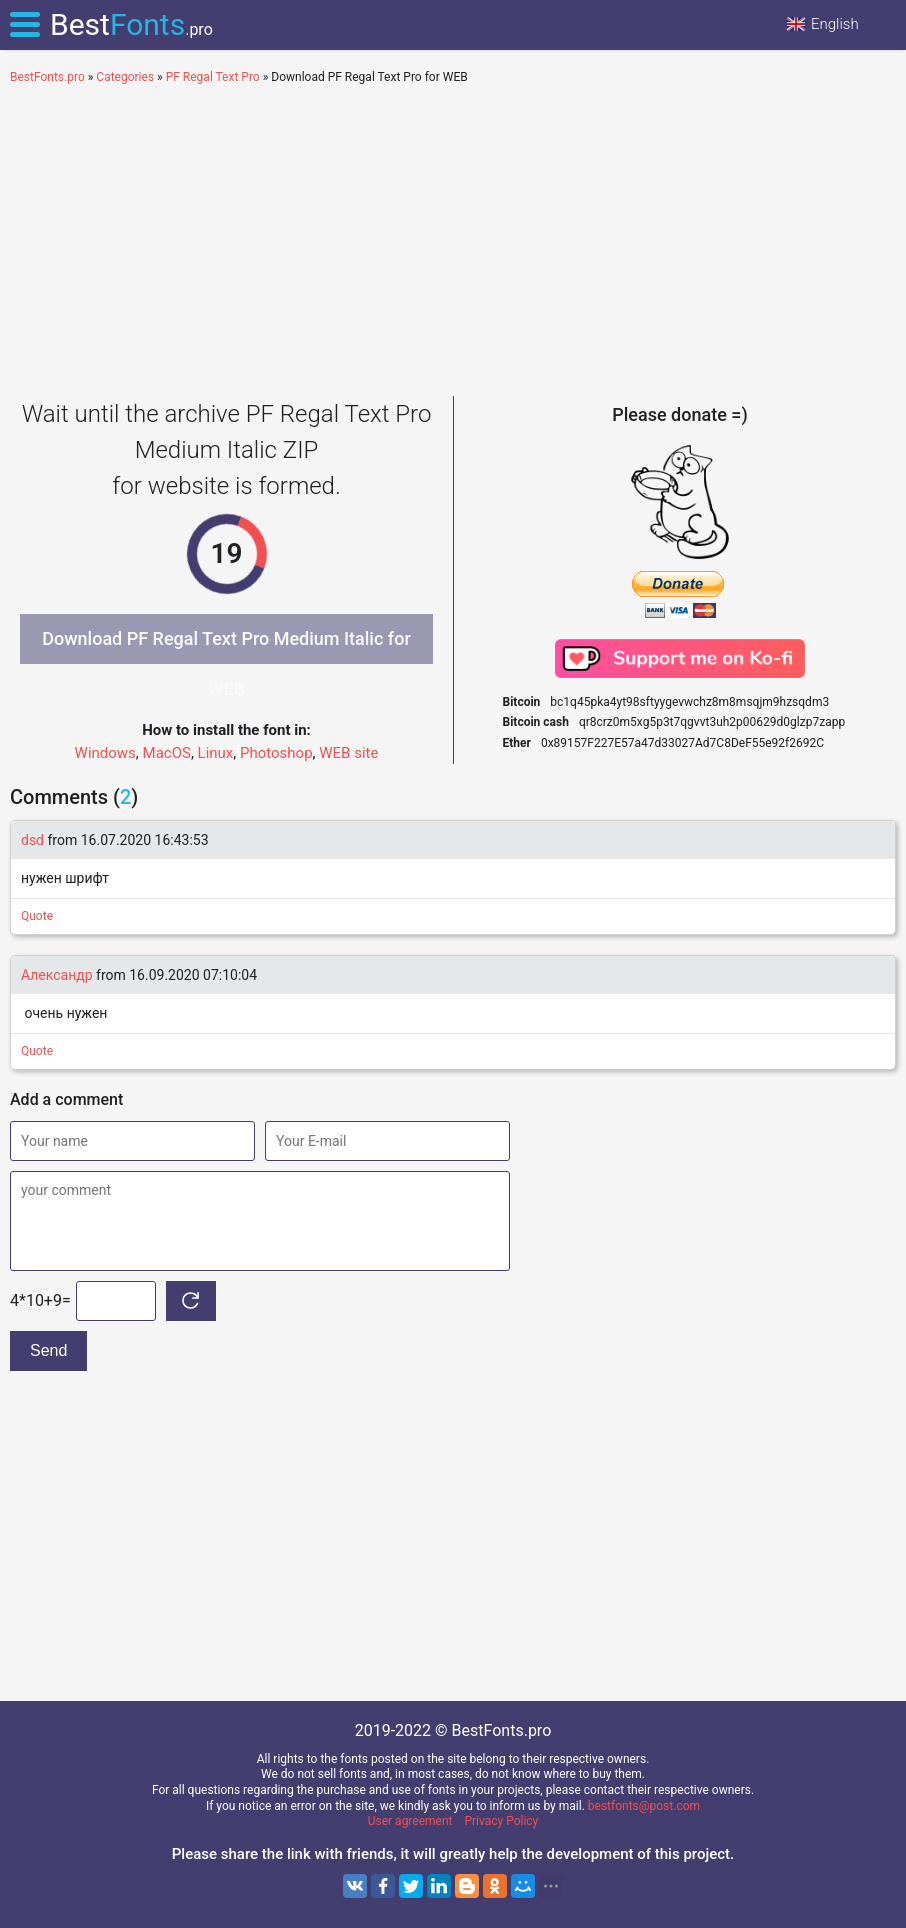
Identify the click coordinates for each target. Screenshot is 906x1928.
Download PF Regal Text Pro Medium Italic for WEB (226, 646)
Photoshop (276, 753)
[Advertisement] (453, 236)
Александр (58, 975)
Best (131, 24)
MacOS (167, 753)
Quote (37, 916)
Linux (216, 753)
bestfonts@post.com (644, 1806)
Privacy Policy (501, 1821)
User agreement (410, 1821)
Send (48, 1350)
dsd (32, 840)
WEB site (348, 753)
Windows (105, 753)
